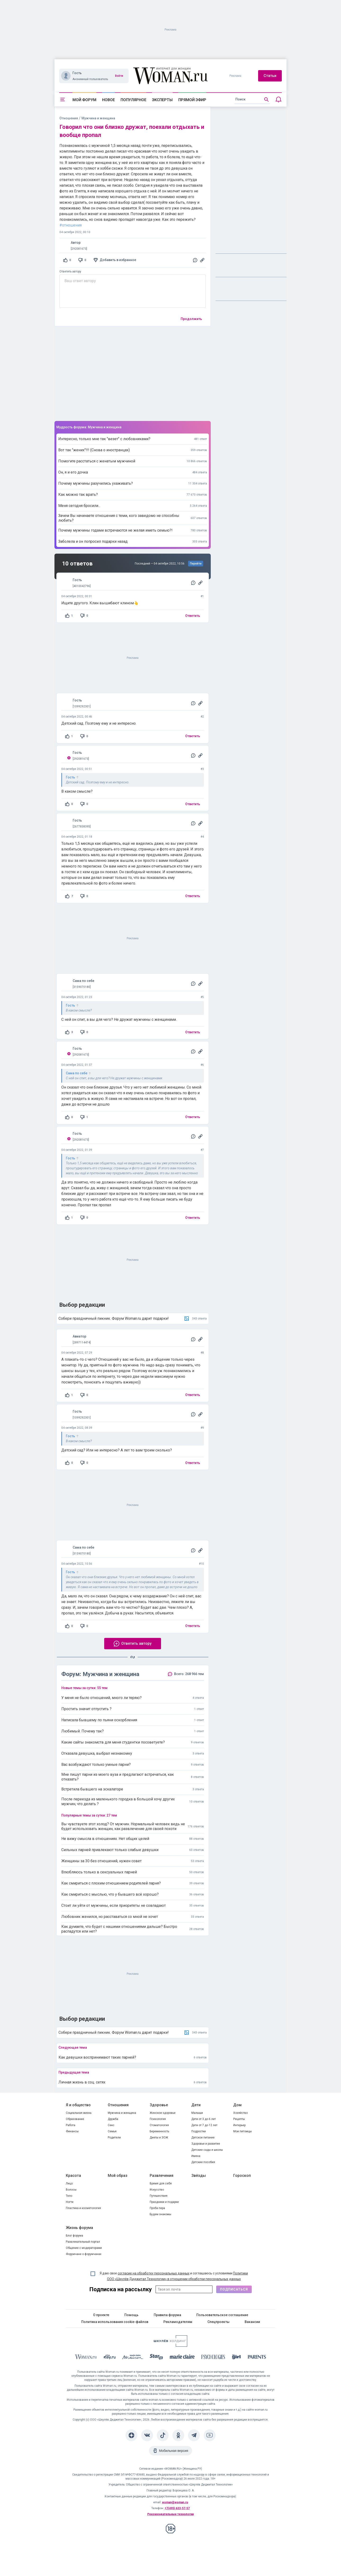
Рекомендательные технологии (170, 2514)
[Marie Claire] (182, 2358)
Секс (111, 2125)
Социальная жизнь (78, 2113)
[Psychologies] (213, 2358)
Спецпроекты (218, 2322)
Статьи (270, 75)
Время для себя (161, 2183)
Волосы (71, 2189)
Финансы (72, 2131)
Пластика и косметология (83, 2208)
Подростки (198, 2131)
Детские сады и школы (207, 2149)
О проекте (101, 2315)
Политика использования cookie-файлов (114, 2322)
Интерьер (239, 2125)
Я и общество (78, 2105)
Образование (75, 2119)
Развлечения (161, 2175)
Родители (114, 2137)
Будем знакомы (160, 2214)
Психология (158, 2119)
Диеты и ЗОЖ (159, 2137)
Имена (195, 2156)
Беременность (159, 2131)
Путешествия (158, 2195)
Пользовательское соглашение (222, 2315)
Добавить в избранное (118, 260)
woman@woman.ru (175, 2502)
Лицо (69, 2183)
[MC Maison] (132, 2358)
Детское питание (203, 2137)
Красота (73, 2175)
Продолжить (191, 319)
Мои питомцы (242, 2131)
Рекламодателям (177, 2322)
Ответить (192, 616)
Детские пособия (203, 2162)
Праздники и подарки (164, 2202)
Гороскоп (242, 2175)
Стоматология (159, 2125)
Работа (70, 2125)
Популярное (133, 100)
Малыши (197, 2113)
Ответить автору (70, 271)
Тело (69, 2195)
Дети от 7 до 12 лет (204, 2125)
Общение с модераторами (84, 2248)
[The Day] (110, 2358)
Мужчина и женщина (122, 2113)
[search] (252, 99)
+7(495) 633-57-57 (177, 2508)
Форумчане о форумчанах (83, 2254)
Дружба (113, 2119)
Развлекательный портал (83, 2241)
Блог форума (74, 2235)
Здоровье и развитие (205, 2143)
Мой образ (117, 2175)
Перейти (196, 563)
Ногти (69, 2202)
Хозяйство (240, 2113)
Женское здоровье (162, 2113)
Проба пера (157, 2208)
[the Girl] (236, 2358)
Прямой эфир (192, 100)
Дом (237, 2105)
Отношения (68, 118)
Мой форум (84, 100)
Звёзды (198, 2175)
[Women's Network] (170, 2345)
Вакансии (252, 2322)
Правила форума (167, 2315)
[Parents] (257, 2357)
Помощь (131, 2315)
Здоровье (159, 2105)
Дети (196, 2105)
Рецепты (239, 2119)
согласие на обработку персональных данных (153, 2273)
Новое (108, 100)
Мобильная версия (173, 2451)
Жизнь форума (79, 2227)
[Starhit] (156, 2357)
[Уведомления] (278, 99)
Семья (112, 2131)
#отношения (70, 225)
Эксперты (162, 100)
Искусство (157, 2189)
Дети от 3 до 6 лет (203, 2119)
